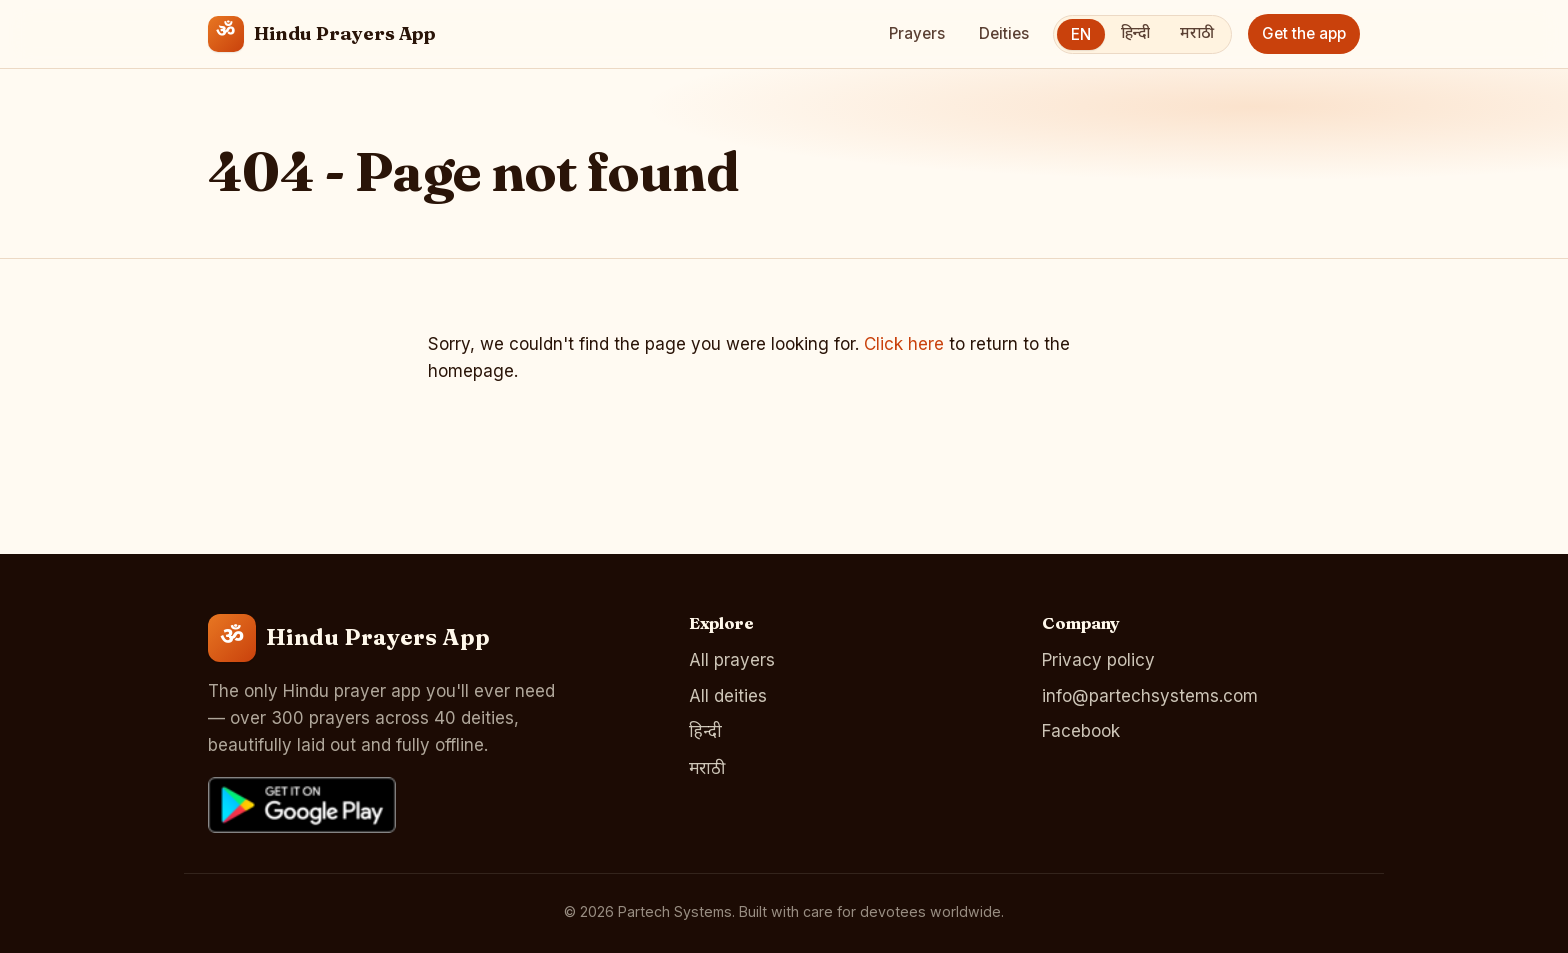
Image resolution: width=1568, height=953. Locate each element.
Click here (904, 344)
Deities (1004, 33)
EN (1081, 34)
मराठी (1197, 34)
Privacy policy (1098, 660)
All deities (728, 696)
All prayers (732, 660)
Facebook (1081, 731)
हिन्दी (1135, 34)
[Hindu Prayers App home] (322, 34)
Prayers (917, 33)
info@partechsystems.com (1150, 696)
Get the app (1304, 33)
